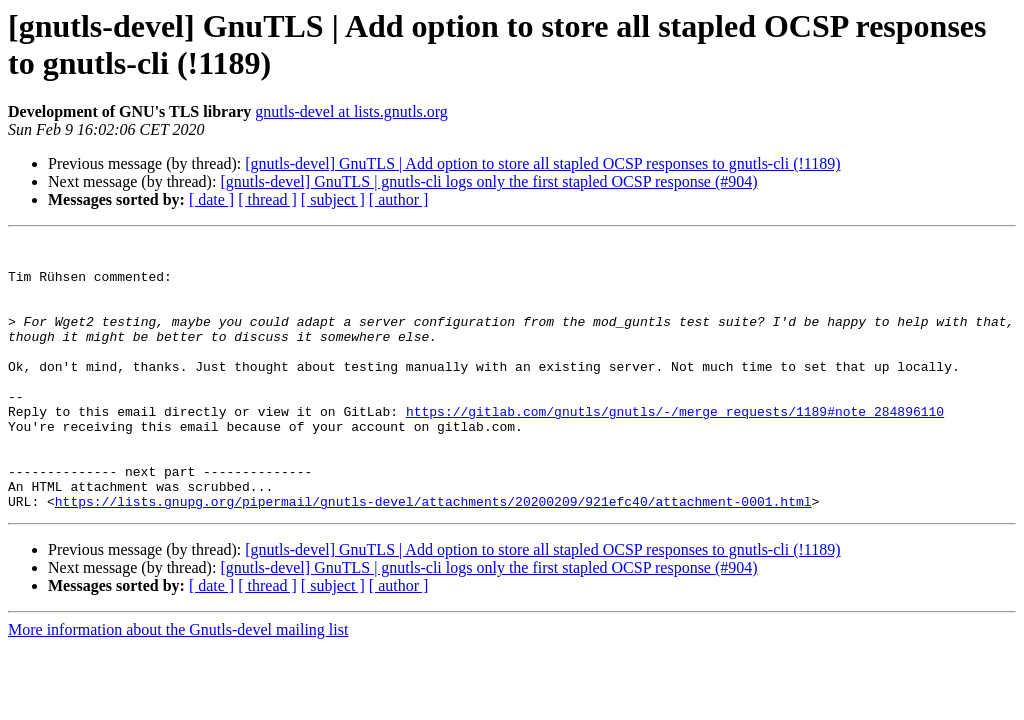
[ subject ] (333, 199)
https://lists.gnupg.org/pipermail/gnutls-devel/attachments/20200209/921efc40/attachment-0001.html (433, 555)
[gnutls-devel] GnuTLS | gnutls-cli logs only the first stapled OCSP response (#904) (488, 181)
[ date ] (211, 199)
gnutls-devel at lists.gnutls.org (351, 111)
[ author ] (399, 199)
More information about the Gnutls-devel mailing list (178, 683)
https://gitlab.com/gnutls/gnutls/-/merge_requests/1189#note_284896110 (675, 447)
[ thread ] (267, 199)
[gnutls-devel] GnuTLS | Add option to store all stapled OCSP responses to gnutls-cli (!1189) (542, 163)
